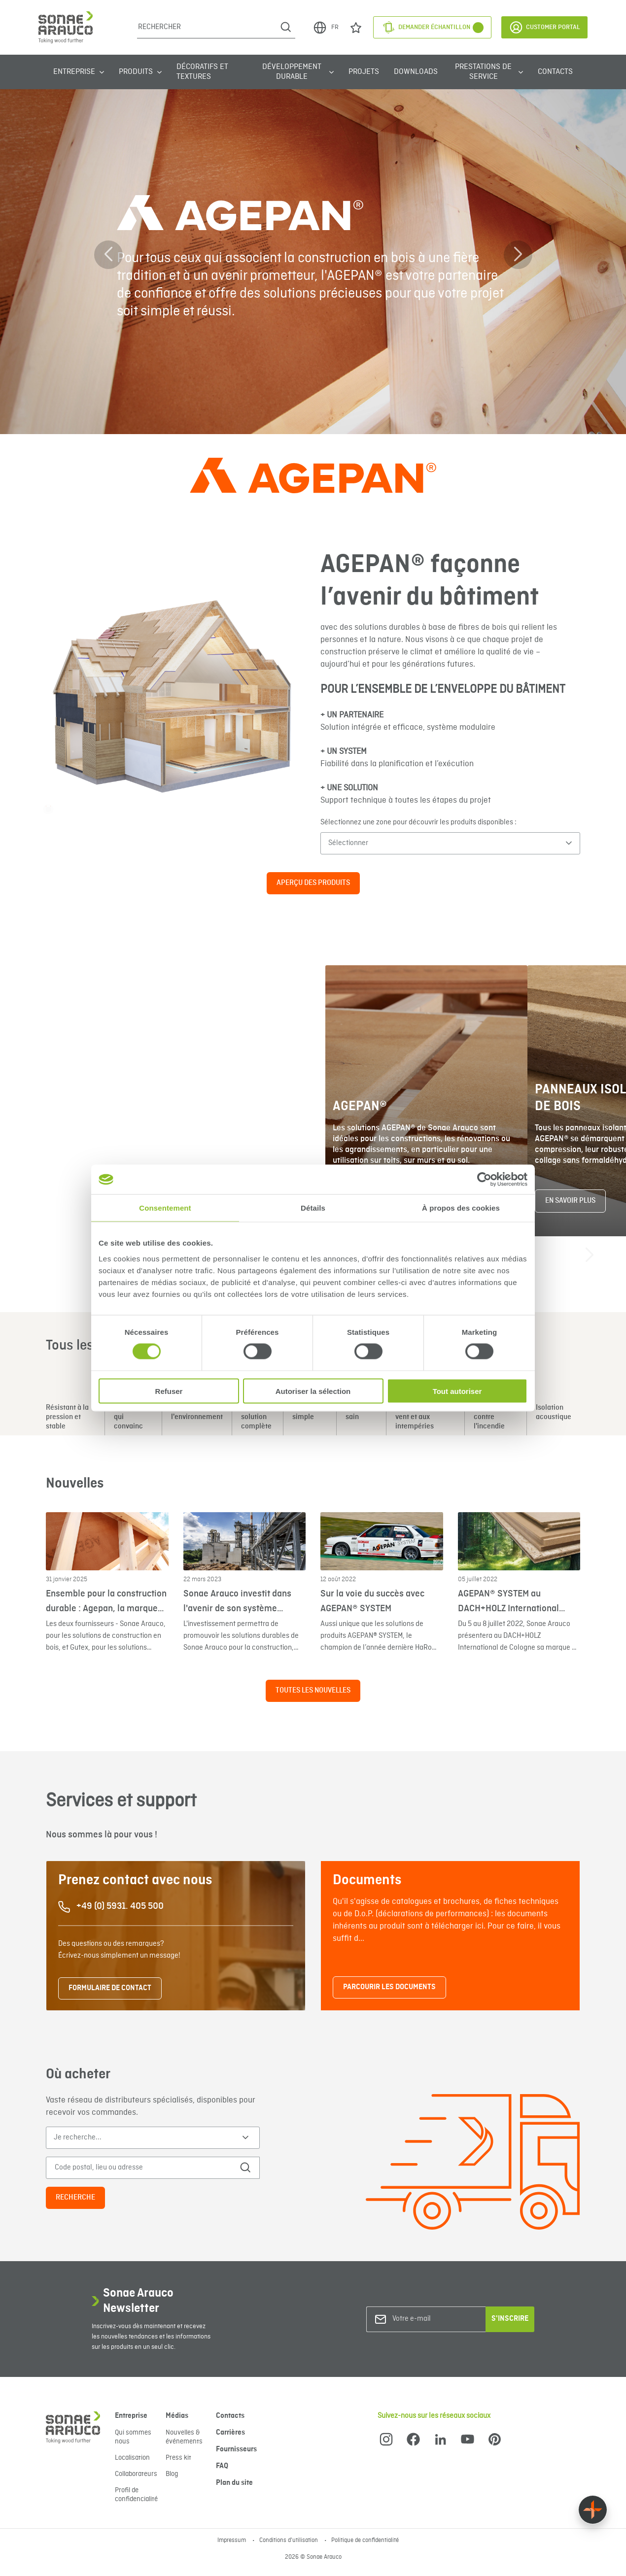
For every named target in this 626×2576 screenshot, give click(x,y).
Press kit (178, 2457)
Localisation (132, 2457)
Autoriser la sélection (313, 1391)
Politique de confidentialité (365, 2540)
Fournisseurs (236, 2449)
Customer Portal (544, 27)
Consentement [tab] (165, 1208)
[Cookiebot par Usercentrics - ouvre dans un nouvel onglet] (484, 1179)
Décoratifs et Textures (202, 72)
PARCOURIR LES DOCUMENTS (389, 1987)
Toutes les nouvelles (313, 1691)
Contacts (555, 72)
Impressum (232, 2540)
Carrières (230, 2433)
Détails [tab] (313, 1208)
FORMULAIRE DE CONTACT (110, 1988)
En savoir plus (570, 1201)
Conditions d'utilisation (289, 2540)
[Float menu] (592, 2509)
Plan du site (234, 2483)
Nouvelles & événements (184, 2437)
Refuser (169, 1391)
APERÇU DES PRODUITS (313, 883)
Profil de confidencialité (136, 2495)
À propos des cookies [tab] (461, 1208)
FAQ (222, 2466)
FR (326, 27)
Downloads (416, 72)
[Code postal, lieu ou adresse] (141, 2168)
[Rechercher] (207, 27)
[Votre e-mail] (432, 2319)
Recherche (75, 2198)
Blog (172, 2474)
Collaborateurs (136, 2474)
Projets (363, 72)
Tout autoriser (457, 1391)
